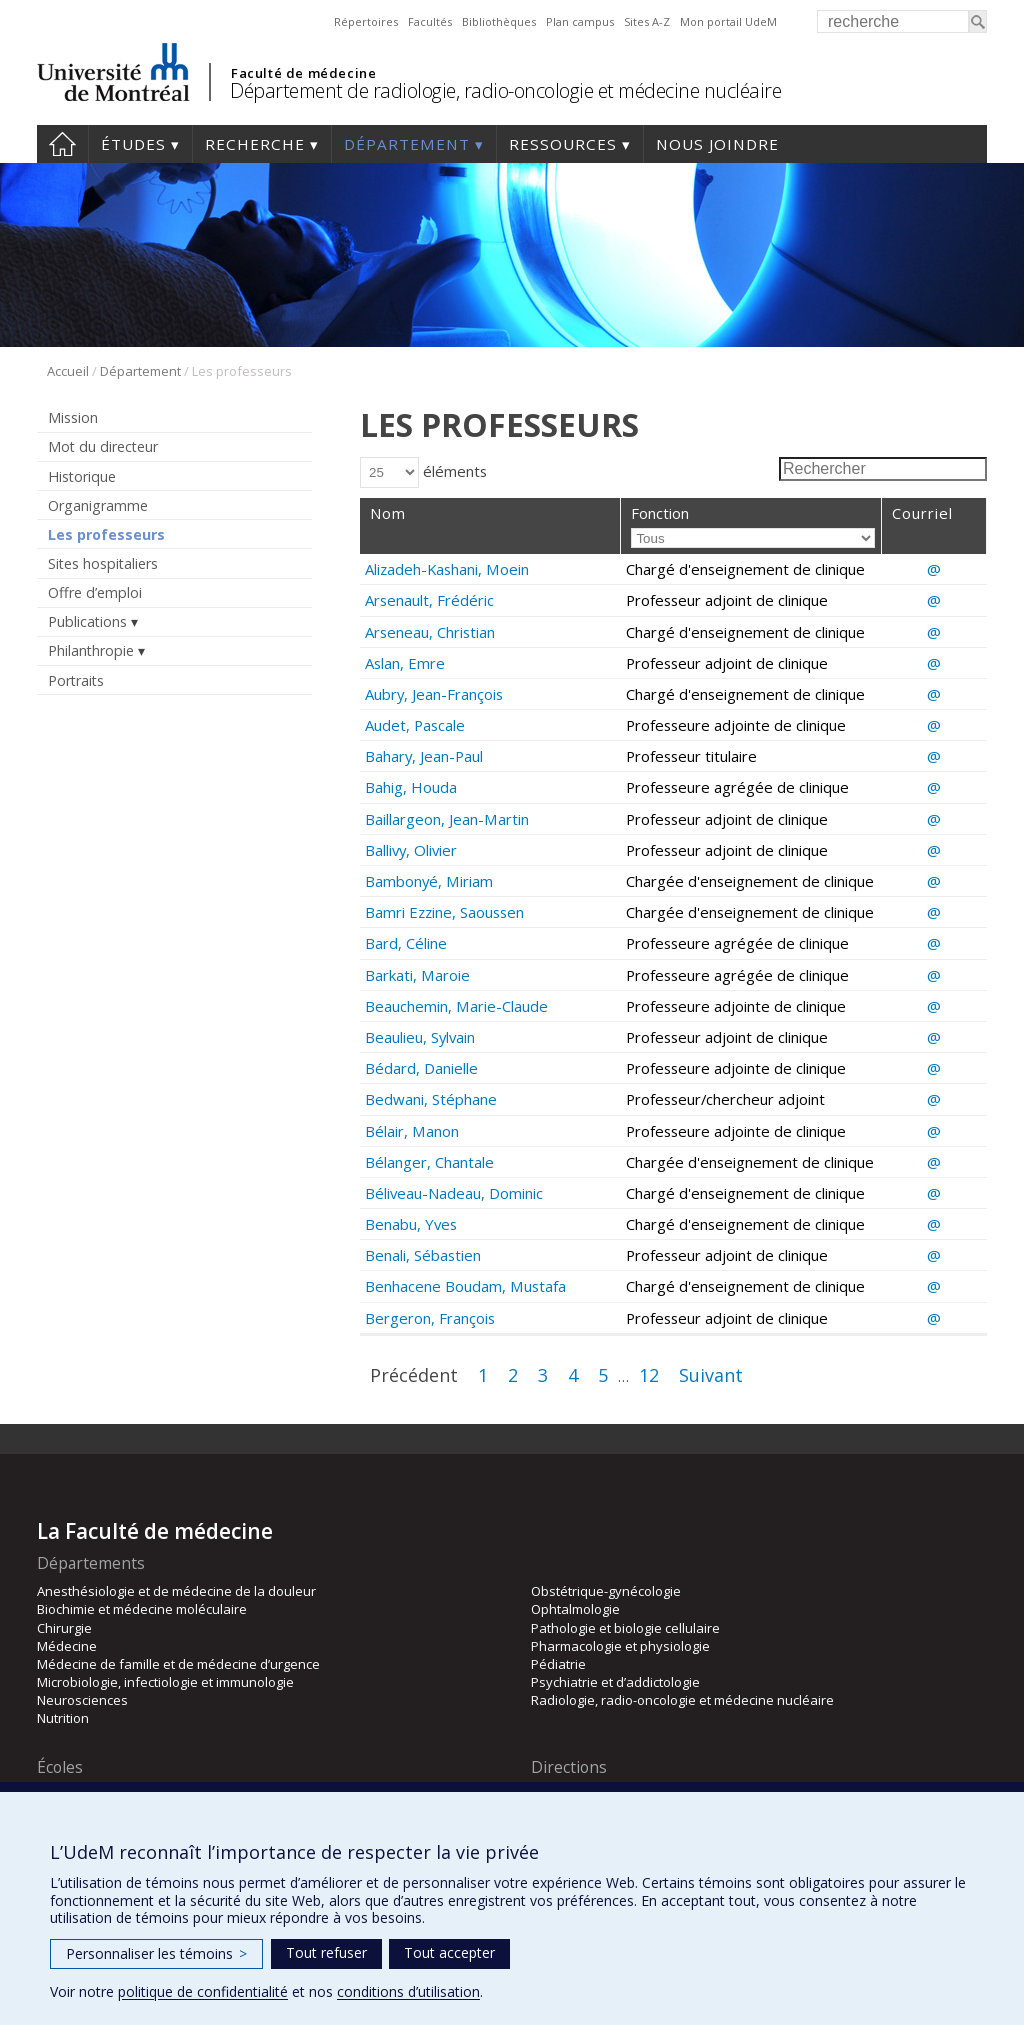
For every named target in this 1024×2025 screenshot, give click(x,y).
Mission (73, 417)
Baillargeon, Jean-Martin (447, 819)
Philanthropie (91, 650)
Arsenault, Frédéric (429, 600)
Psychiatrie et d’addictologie (615, 1682)
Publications (87, 621)
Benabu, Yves (411, 1224)
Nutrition (63, 1718)
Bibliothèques (499, 21)
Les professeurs (106, 534)
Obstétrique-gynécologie (606, 1591)
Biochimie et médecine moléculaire (142, 1609)
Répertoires (366, 21)
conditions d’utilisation (408, 1991)
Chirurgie (64, 1628)
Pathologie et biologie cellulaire (625, 1628)
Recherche (255, 144)
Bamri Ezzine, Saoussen (444, 912)
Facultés (430, 21)
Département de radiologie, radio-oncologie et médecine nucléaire (505, 90)
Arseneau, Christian (430, 632)
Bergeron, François (430, 1318)
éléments (423, 471)
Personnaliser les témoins (156, 1953)
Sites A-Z (647, 21)
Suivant (711, 1375)
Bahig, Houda (411, 787)
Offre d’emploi (95, 592)
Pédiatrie (558, 1664)
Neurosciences (82, 1700)
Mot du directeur (103, 446)
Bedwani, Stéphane (431, 1099)
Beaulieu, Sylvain (420, 1037)
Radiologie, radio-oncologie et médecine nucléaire (682, 1700)
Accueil (62, 144)
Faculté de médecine (303, 73)
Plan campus (580, 21)
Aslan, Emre (405, 663)
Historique (82, 476)
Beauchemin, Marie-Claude (456, 1006)
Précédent (414, 1375)
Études (133, 144)
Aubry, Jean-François (434, 694)
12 (649, 1375)
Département (407, 144)
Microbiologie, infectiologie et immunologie (165, 1682)
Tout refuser (326, 1952)
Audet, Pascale (415, 725)
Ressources (563, 144)
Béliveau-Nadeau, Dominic (454, 1193)
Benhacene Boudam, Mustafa (465, 1286)
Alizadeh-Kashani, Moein (447, 569)
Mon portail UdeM (728, 21)
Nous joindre (717, 144)
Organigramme (98, 505)
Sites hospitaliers (103, 563)
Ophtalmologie (575, 1609)
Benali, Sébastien (423, 1255)
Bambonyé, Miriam (429, 881)
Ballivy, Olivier (411, 850)
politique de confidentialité (203, 1991)
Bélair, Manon (412, 1131)
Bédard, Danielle (421, 1068)
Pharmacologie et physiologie (620, 1646)
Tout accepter (449, 1952)
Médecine (67, 1646)
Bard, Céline (406, 943)
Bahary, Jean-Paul (424, 756)
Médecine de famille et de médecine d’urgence (178, 1664)
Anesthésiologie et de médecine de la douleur (176, 1591)
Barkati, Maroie (417, 975)
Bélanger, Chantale (429, 1162)
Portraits (76, 680)
